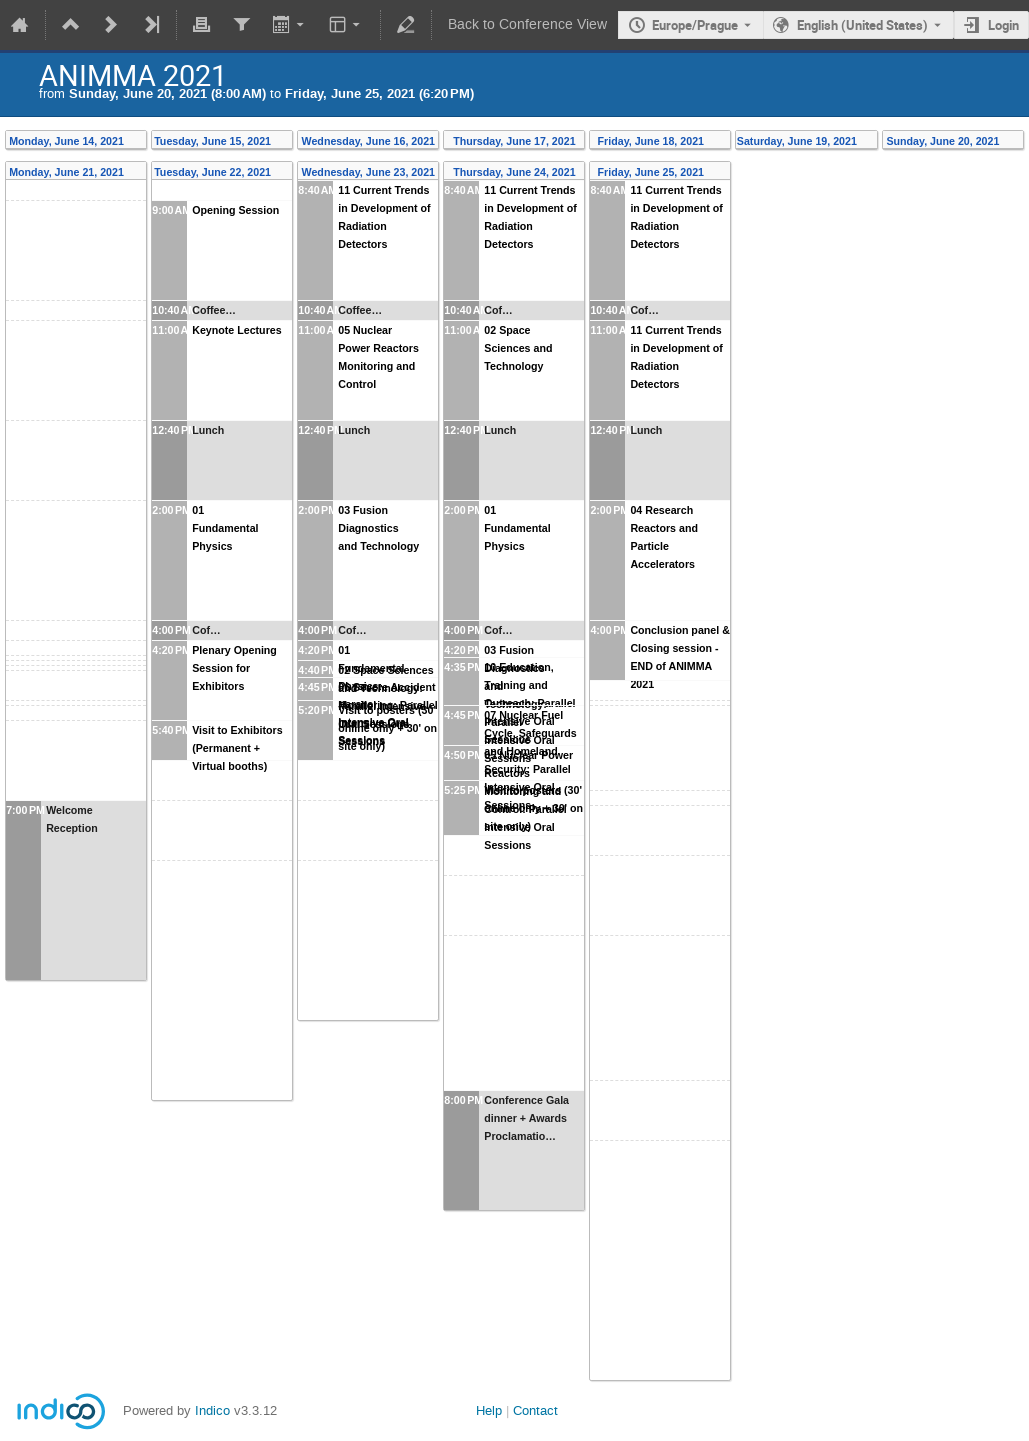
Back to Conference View (527, 24)
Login (1003, 25)
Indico (212, 1410)
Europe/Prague (695, 25)
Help (489, 1410)
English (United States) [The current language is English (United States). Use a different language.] (862, 25)
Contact (535, 1410)
